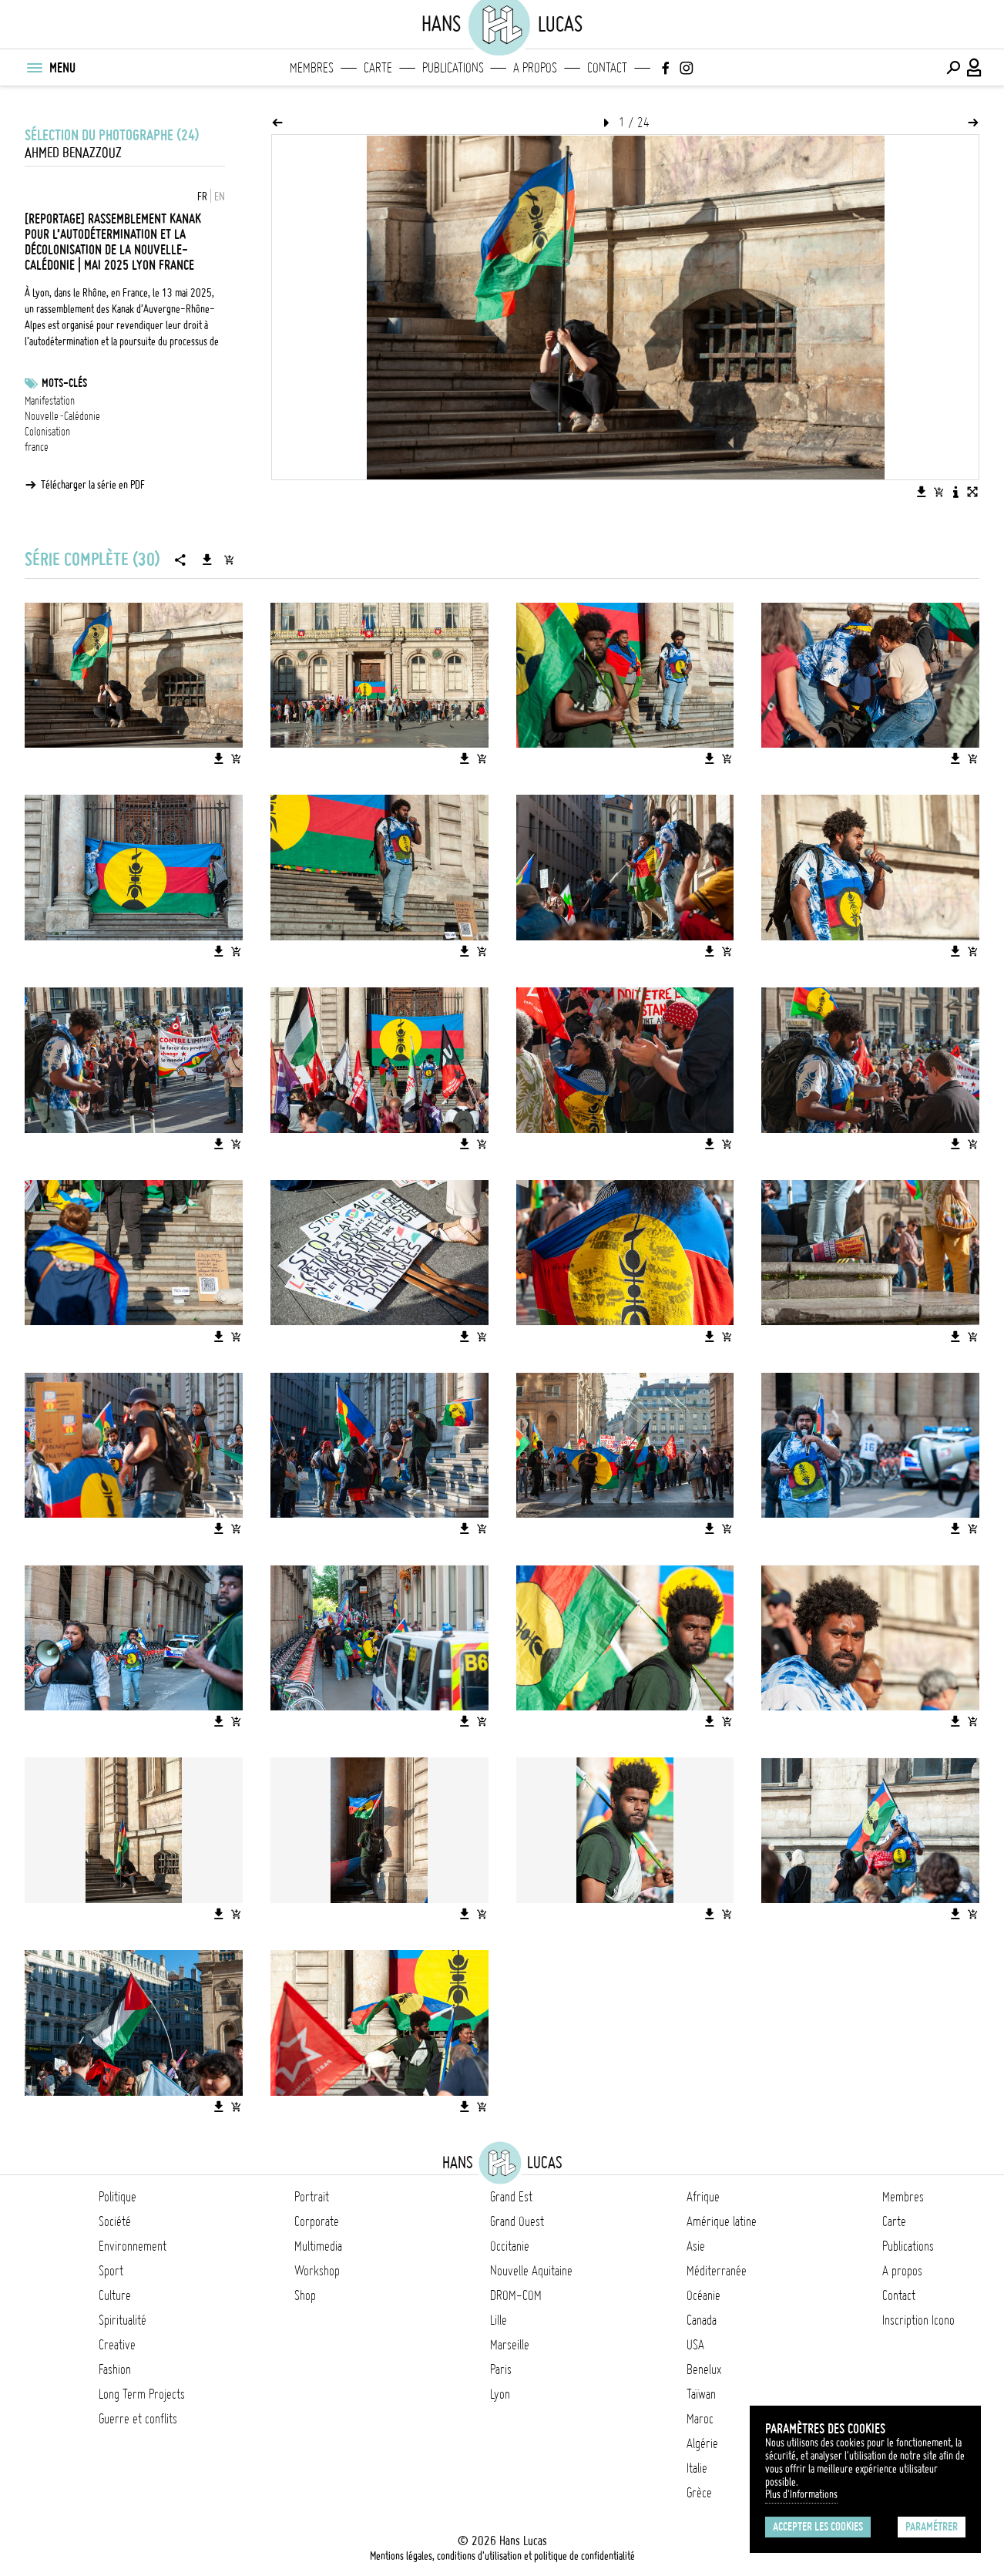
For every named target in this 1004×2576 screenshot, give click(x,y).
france (37, 447)
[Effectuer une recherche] (953, 68)
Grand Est (511, 2196)
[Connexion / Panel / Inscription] (975, 68)
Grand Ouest (517, 2221)
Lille (498, 2320)
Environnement (132, 2246)
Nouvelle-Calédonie (62, 416)
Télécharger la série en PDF (93, 485)
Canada (702, 2320)
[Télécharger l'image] (921, 492)
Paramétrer (931, 2527)
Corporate (316, 2221)
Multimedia (318, 2246)
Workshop (317, 2270)
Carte (378, 68)
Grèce (699, 2492)
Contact (607, 68)
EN (219, 196)
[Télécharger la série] (207, 560)
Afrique (703, 2196)
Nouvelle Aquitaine (531, 2270)
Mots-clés (64, 383)
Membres (312, 68)
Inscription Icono (918, 2320)
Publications (453, 68)
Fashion (115, 2369)
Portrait (311, 2196)
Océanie (703, 2295)
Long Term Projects (142, 2394)
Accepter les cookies (818, 2527)
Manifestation (50, 401)
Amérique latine (722, 2221)
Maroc (700, 2418)
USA (695, 2344)
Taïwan (701, 2394)
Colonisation (47, 432)
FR (202, 196)
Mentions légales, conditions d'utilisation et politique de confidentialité (502, 2556)
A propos (535, 68)
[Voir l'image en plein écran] (972, 492)
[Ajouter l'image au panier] (938, 492)
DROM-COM (516, 2295)
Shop (305, 2295)
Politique (117, 2196)
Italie (697, 2468)
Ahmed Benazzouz (73, 153)
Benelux (704, 2369)
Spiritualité (122, 2320)
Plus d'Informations (801, 2494)
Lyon (500, 2394)
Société (115, 2221)
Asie (696, 2246)
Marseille (509, 2344)
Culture (115, 2295)
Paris (501, 2369)
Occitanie (509, 2246)
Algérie (702, 2443)
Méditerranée (717, 2270)
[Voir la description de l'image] (955, 492)
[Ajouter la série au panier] (229, 560)
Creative (117, 2344)
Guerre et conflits (138, 2418)
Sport (111, 2270)
